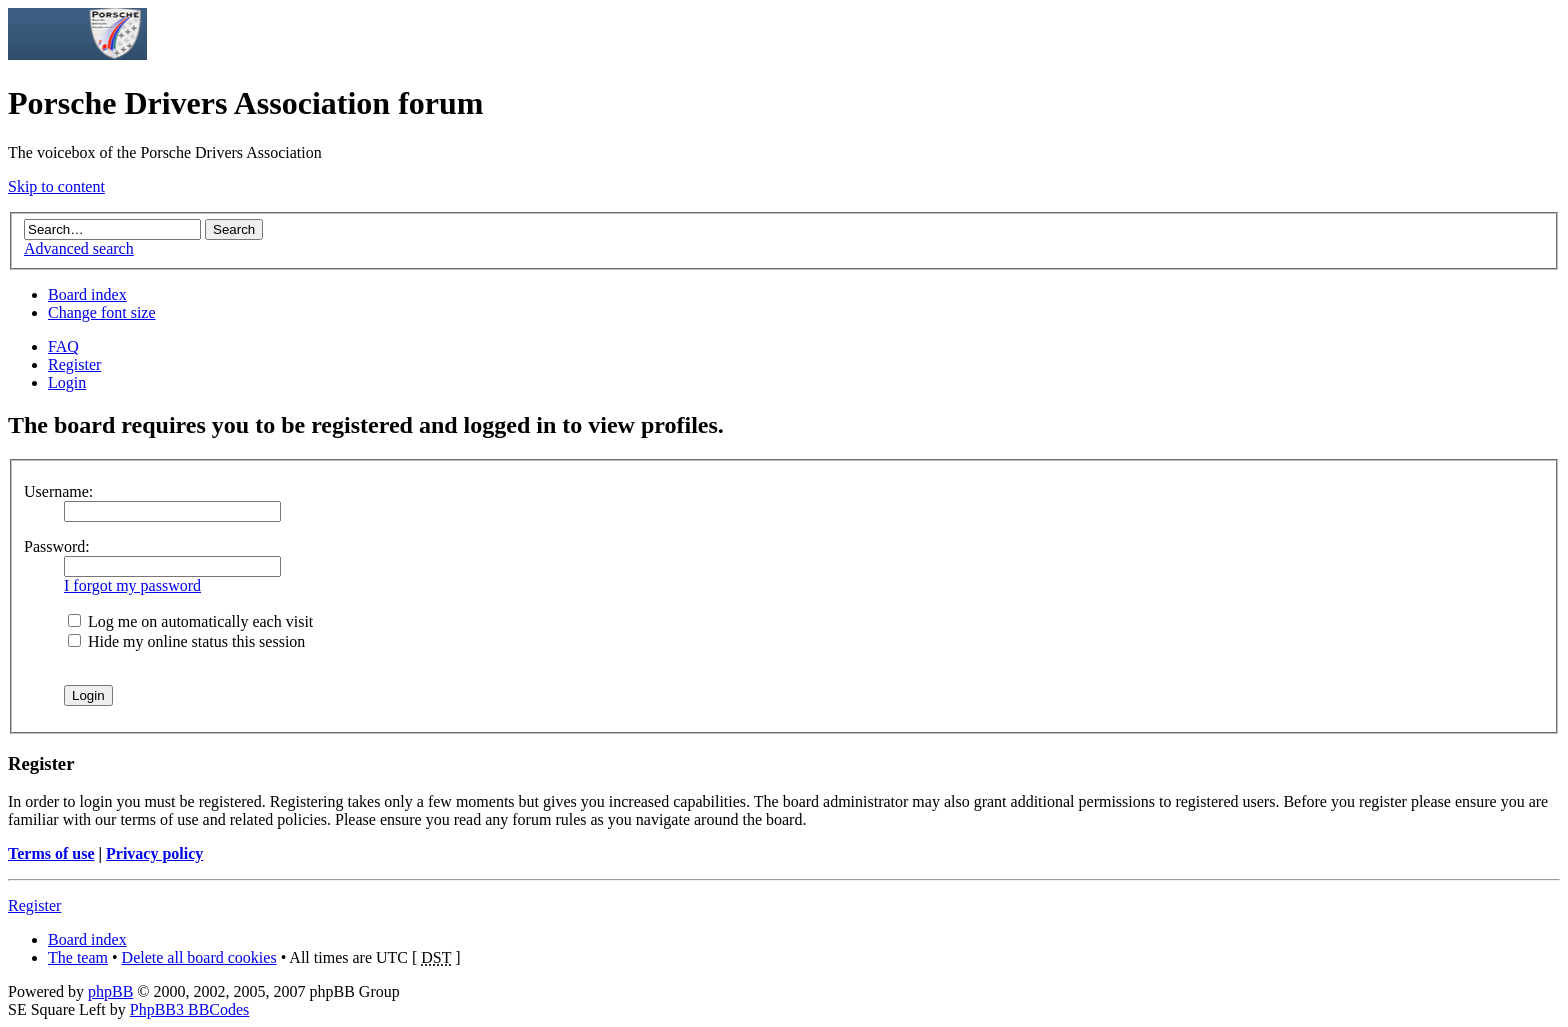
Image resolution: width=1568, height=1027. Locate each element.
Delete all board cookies (199, 957)
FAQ (63, 346)
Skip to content (56, 186)
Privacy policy (154, 853)
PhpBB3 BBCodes (190, 1009)
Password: (57, 546)
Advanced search (79, 248)
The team (78, 957)
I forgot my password (132, 585)
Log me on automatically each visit (190, 621)
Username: (58, 491)
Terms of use (51, 853)
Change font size (102, 312)
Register (74, 364)
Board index (87, 294)
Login (67, 382)
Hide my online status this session (186, 641)
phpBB (110, 991)
